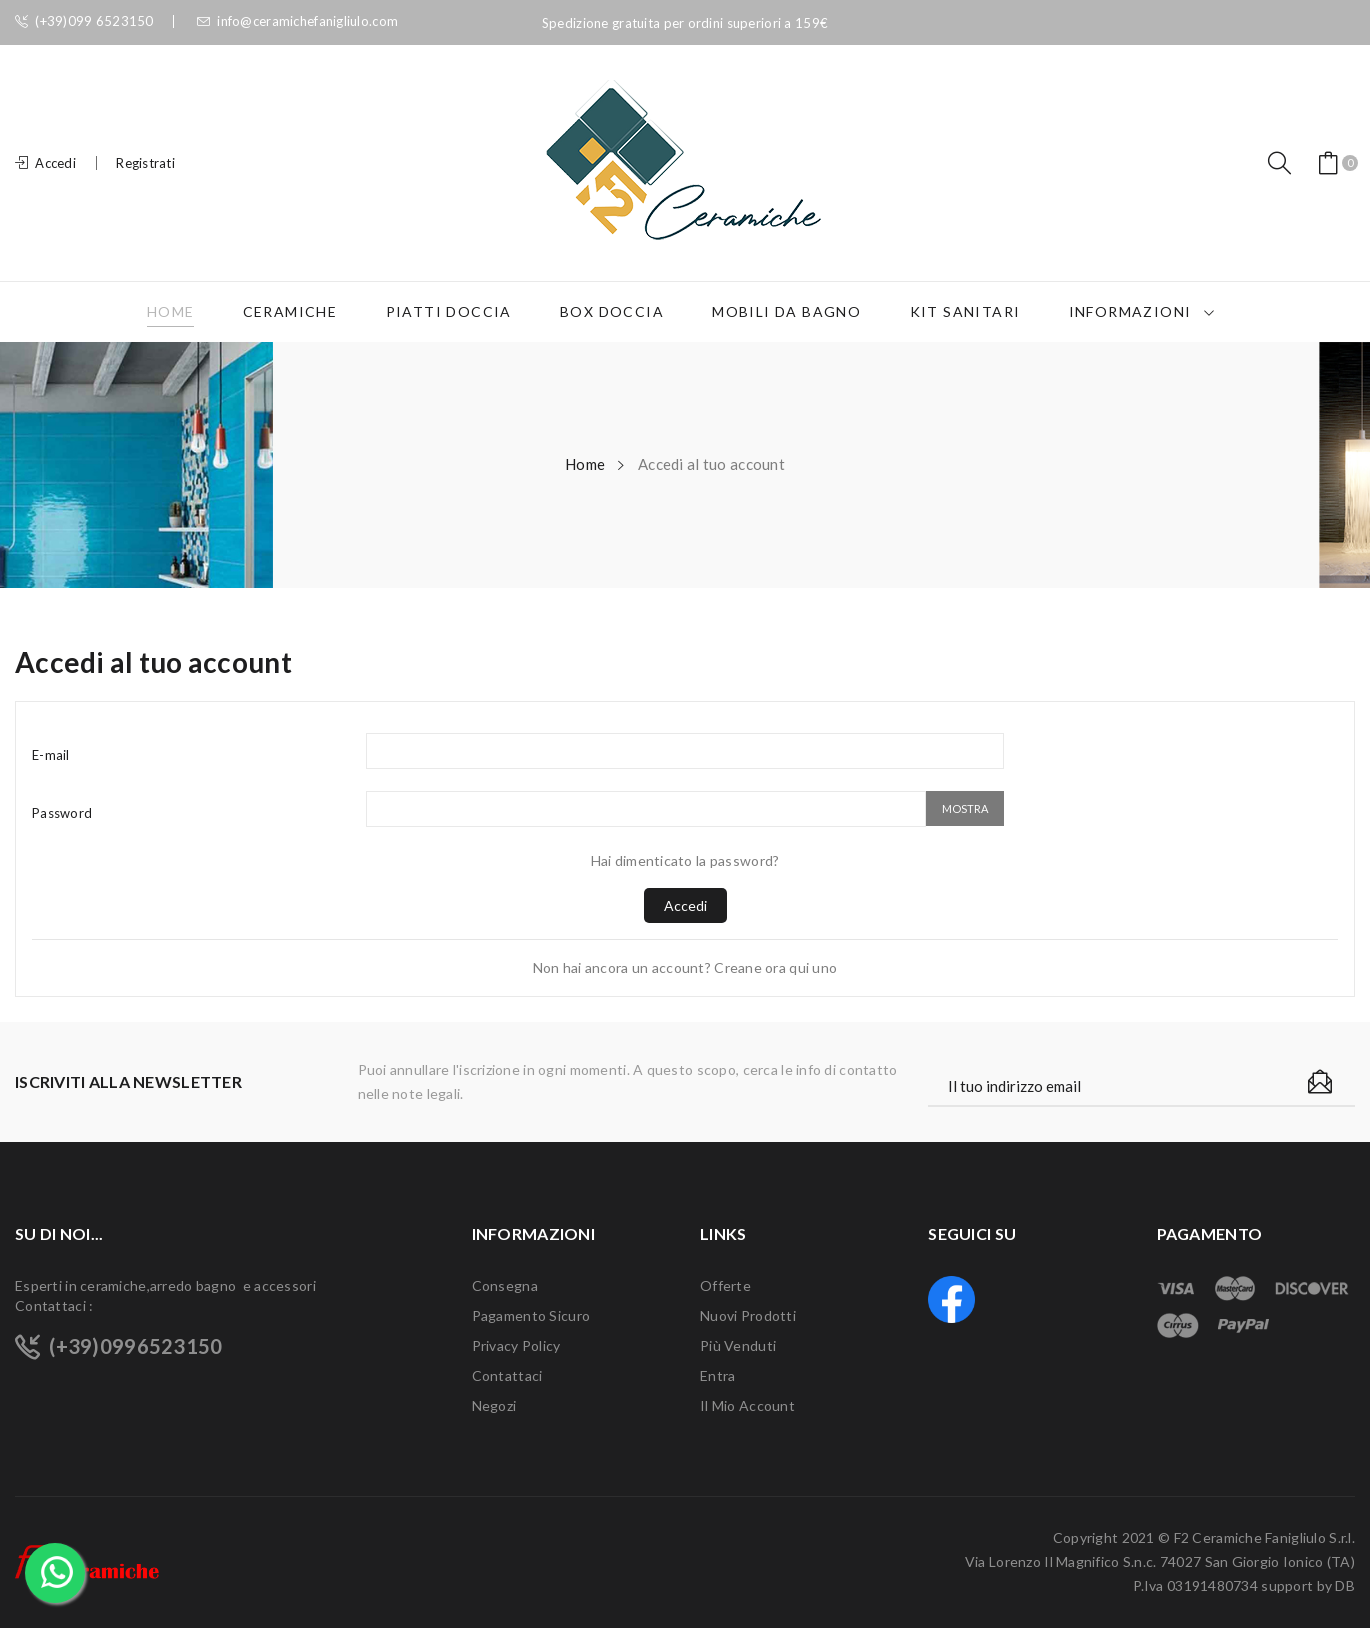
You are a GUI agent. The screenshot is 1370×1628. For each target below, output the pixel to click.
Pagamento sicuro (531, 1315)
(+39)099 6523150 (84, 21)
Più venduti (738, 1345)
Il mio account (747, 1405)
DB (1345, 1585)
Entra (717, 1375)
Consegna (505, 1285)
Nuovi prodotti (748, 1315)
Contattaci (507, 1375)
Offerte (725, 1285)
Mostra (965, 808)
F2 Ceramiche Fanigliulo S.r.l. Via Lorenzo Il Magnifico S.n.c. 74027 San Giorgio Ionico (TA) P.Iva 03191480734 (1160, 1561)
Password (62, 813)
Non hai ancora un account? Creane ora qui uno (685, 967)
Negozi (494, 1405)
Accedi (685, 905)
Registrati (145, 163)
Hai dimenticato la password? (685, 860)
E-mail (51, 755)
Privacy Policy (516, 1345)
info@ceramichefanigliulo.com (297, 21)
